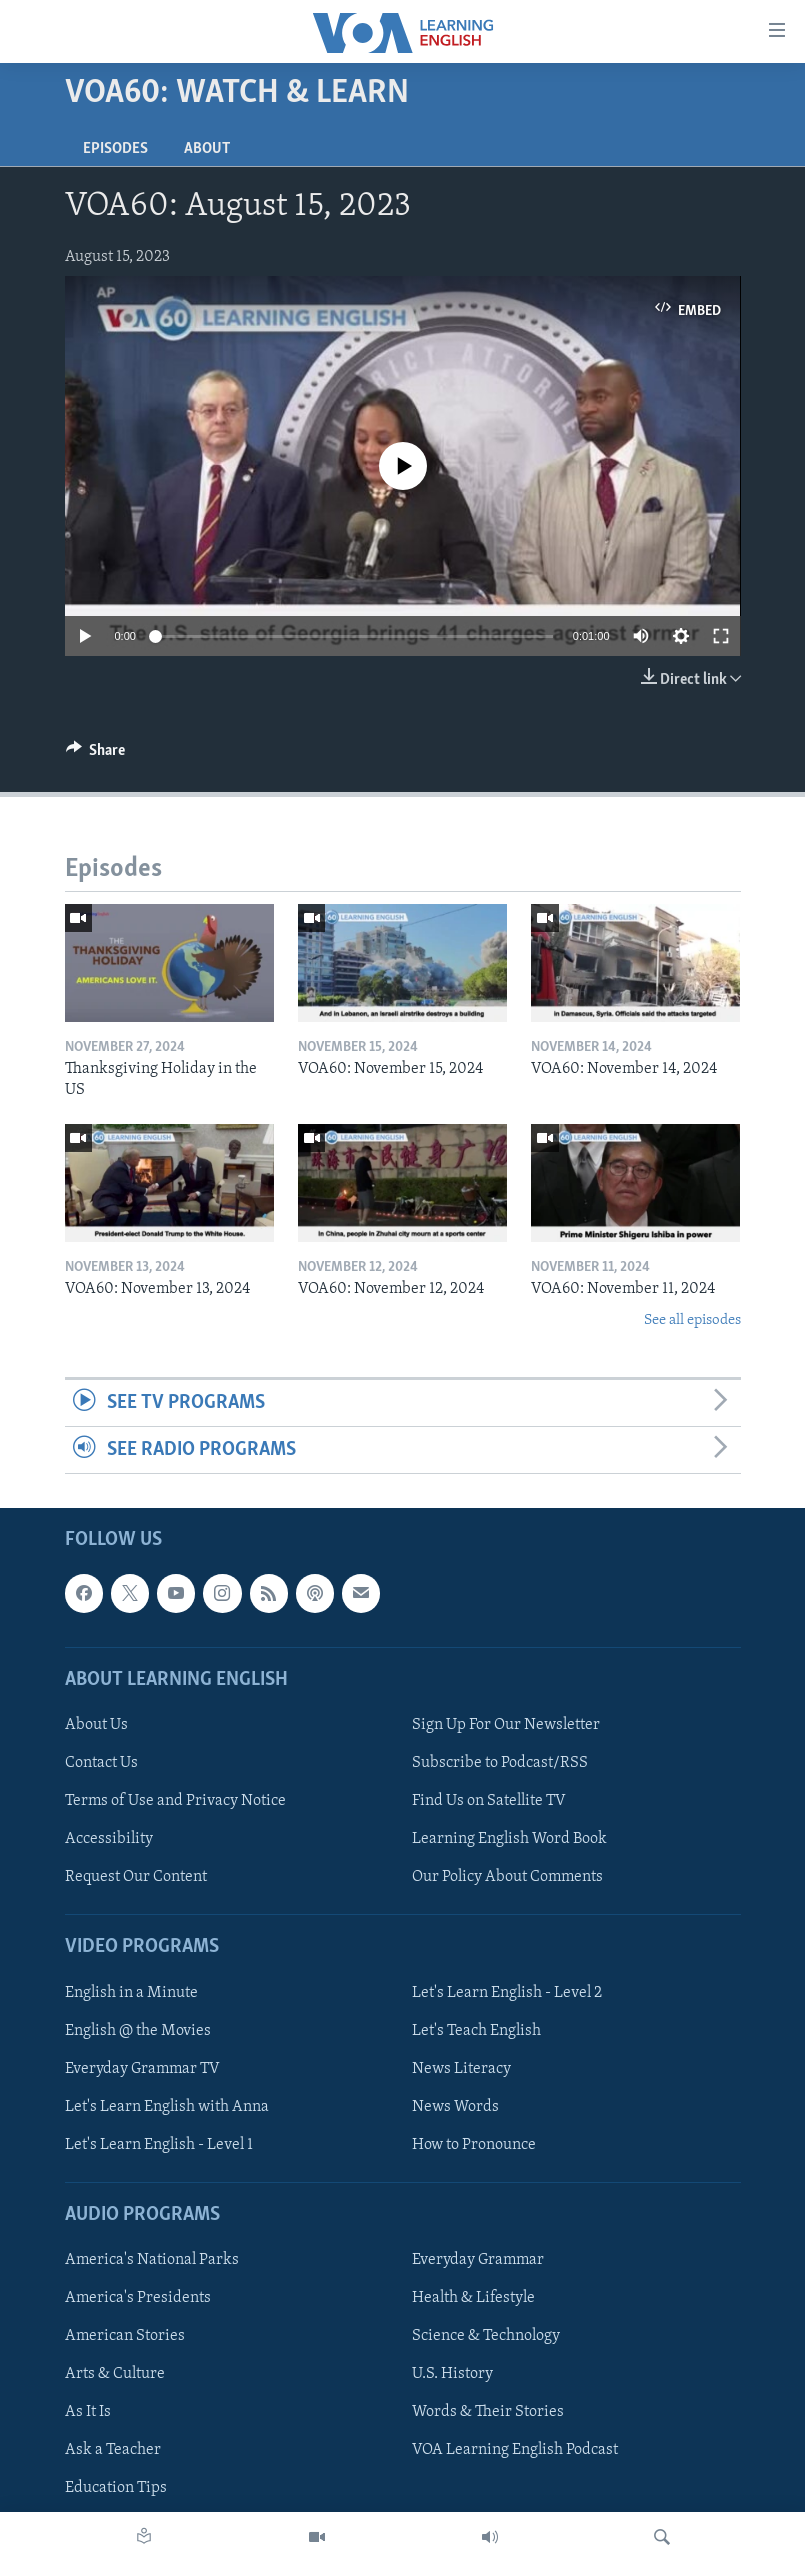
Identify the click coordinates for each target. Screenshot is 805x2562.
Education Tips (116, 2489)
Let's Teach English (476, 2031)
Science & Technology (486, 2337)
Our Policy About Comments (507, 1878)
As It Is (88, 2413)
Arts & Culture (115, 2375)
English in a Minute (131, 1993)
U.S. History (452, 2375)
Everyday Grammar (478, 2261)
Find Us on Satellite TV (489, 1802)
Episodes (115, 149)
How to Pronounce (474, 2145)
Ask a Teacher (113, 2451)
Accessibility (109, 1840)
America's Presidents (138, 2299)
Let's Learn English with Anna (167, 2107)
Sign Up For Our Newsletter (506, 1725)
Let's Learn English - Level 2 (507, 1993)
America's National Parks (152, 2261)
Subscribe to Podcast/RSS (500, 1763)
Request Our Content (136, 1878)
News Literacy (461, 2069)
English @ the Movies (138, 2031)
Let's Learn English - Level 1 (159, 2145)
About (207, 149)
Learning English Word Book (509, 1840)
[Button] (96, 755)
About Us (96, 1725)
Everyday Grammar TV (142, 2069)
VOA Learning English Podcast (515, 2451)
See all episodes (692, 1320)
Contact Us (101, 1763)
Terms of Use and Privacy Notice (175, 1802)
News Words (455, 2107)
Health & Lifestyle (473, 2299)
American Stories (125, 2337)
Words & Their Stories (488, 2413)
